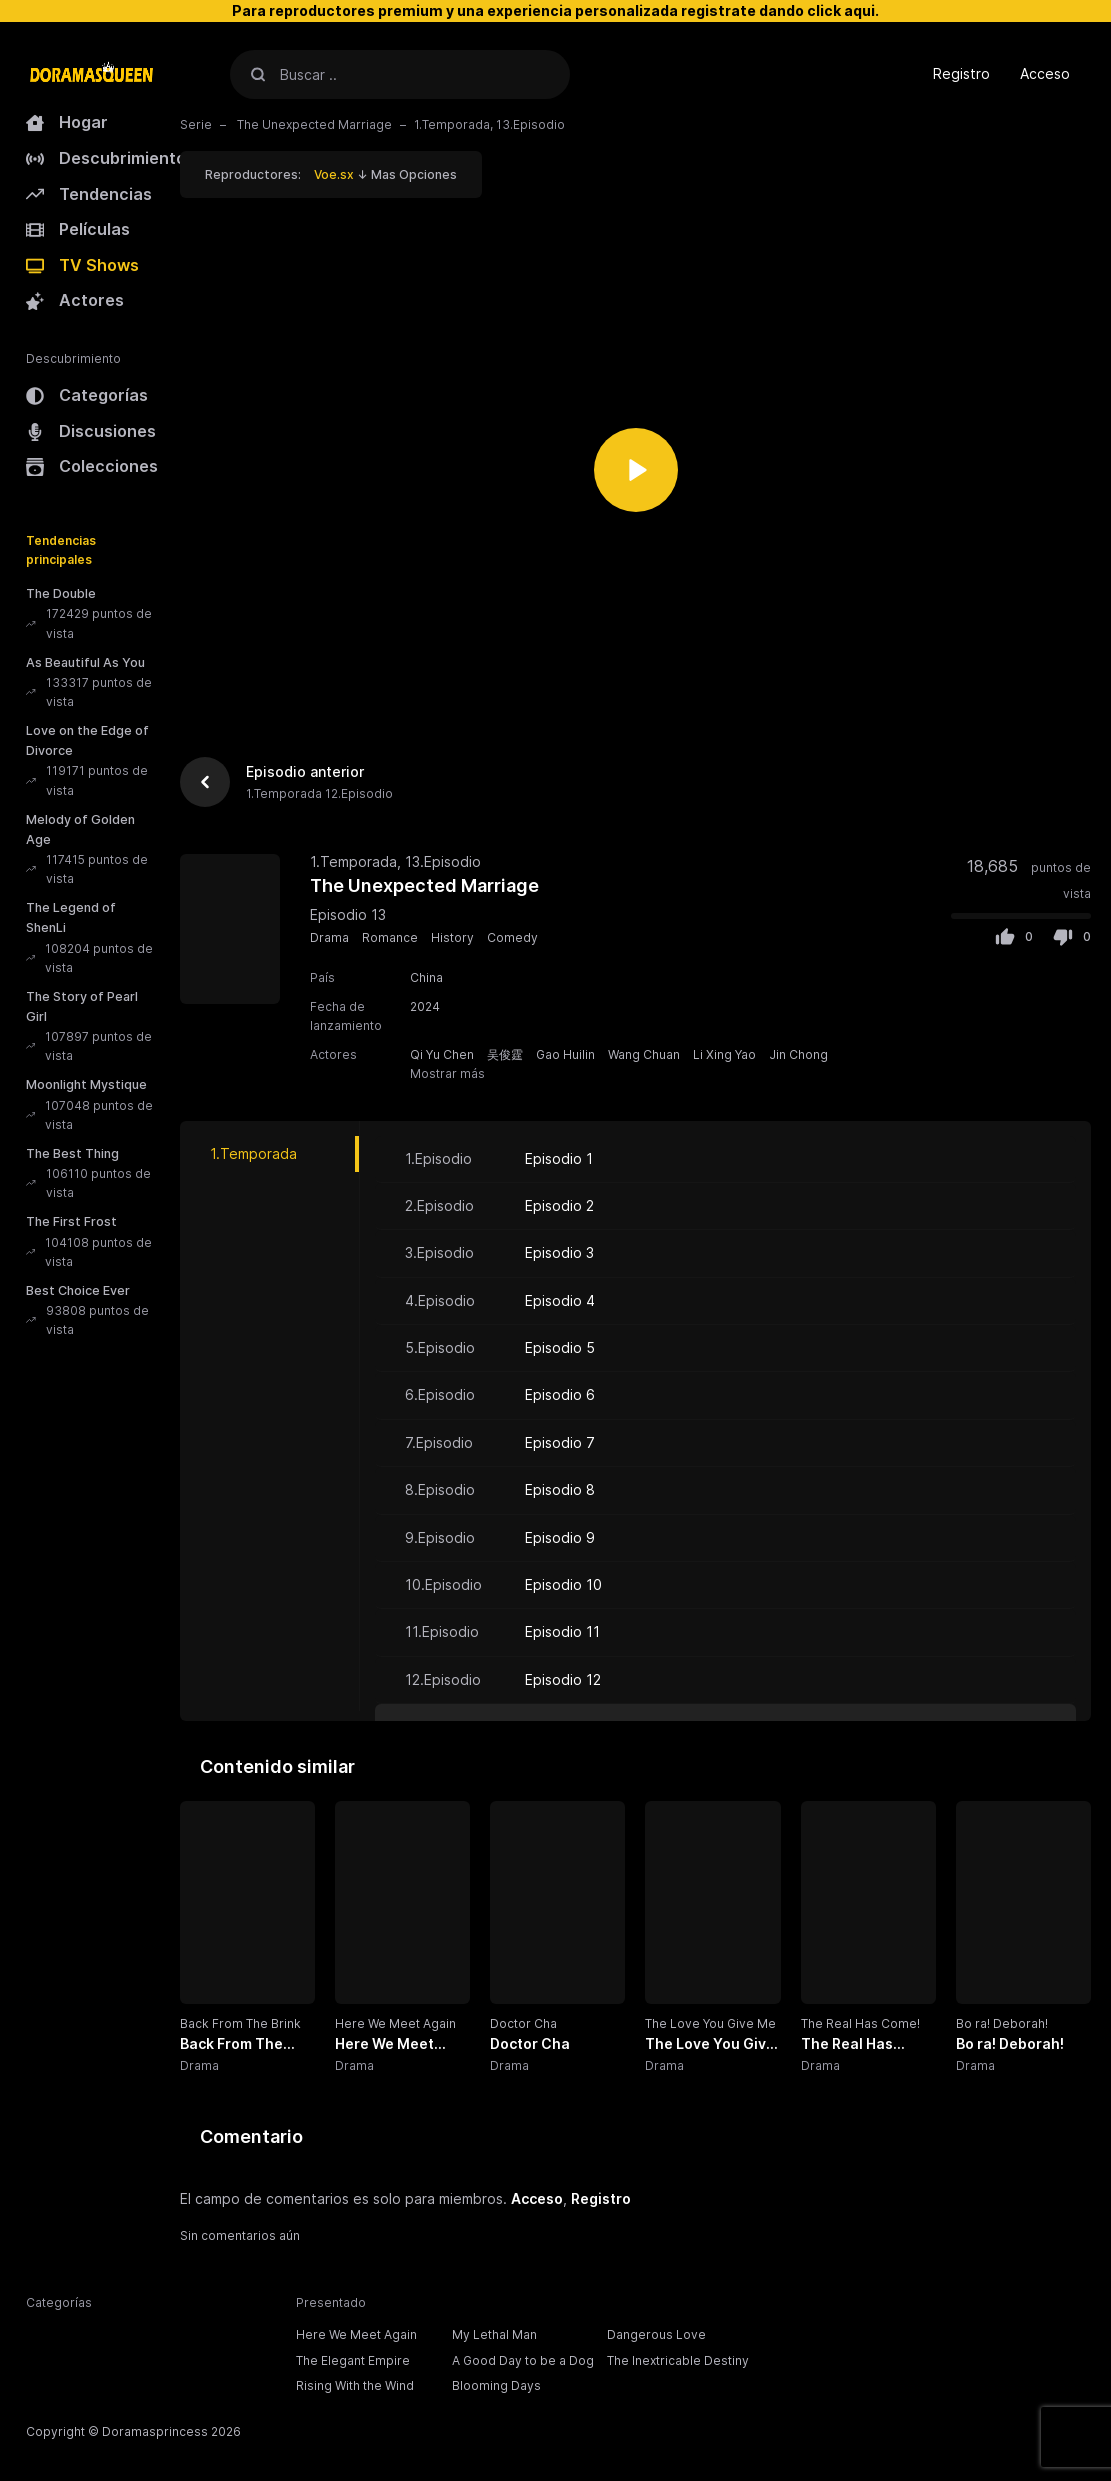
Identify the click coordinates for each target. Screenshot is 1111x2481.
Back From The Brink (240, 2023)
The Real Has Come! (860, 2023)
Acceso (1045, 73)
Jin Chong (798, 1054)
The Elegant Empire (353, 2360)
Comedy (512, 937)
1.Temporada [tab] (253, 1153)
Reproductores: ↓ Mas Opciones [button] (331, 174)
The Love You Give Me (710, 2023)
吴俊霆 (505, 1054)
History (452, 937)
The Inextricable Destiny (678, 2360)
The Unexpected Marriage (313, 124)
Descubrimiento (106, 158)
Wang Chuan (644, 1054)
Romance (390, 937)
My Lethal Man (494, 2334)
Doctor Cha (523, 2023)
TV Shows (82, 265)
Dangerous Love (656, 2334)
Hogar (67, 122)
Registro (961, 73)
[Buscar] (258, 74)
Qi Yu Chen (442, 1054)
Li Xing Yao (724, 1054)
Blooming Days (496, 2385)
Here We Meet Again (395, 2023)
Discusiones (91, 431)
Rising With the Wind (355, 2385)
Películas (78, 229)
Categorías (87, 395)
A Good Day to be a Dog (523, 2360)
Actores (75, 300)
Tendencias (89, 194)
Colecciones (92, 466)
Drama (329, 937)
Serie (196, 124)
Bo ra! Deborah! (1002, 2023)
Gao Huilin (565, 1054)
